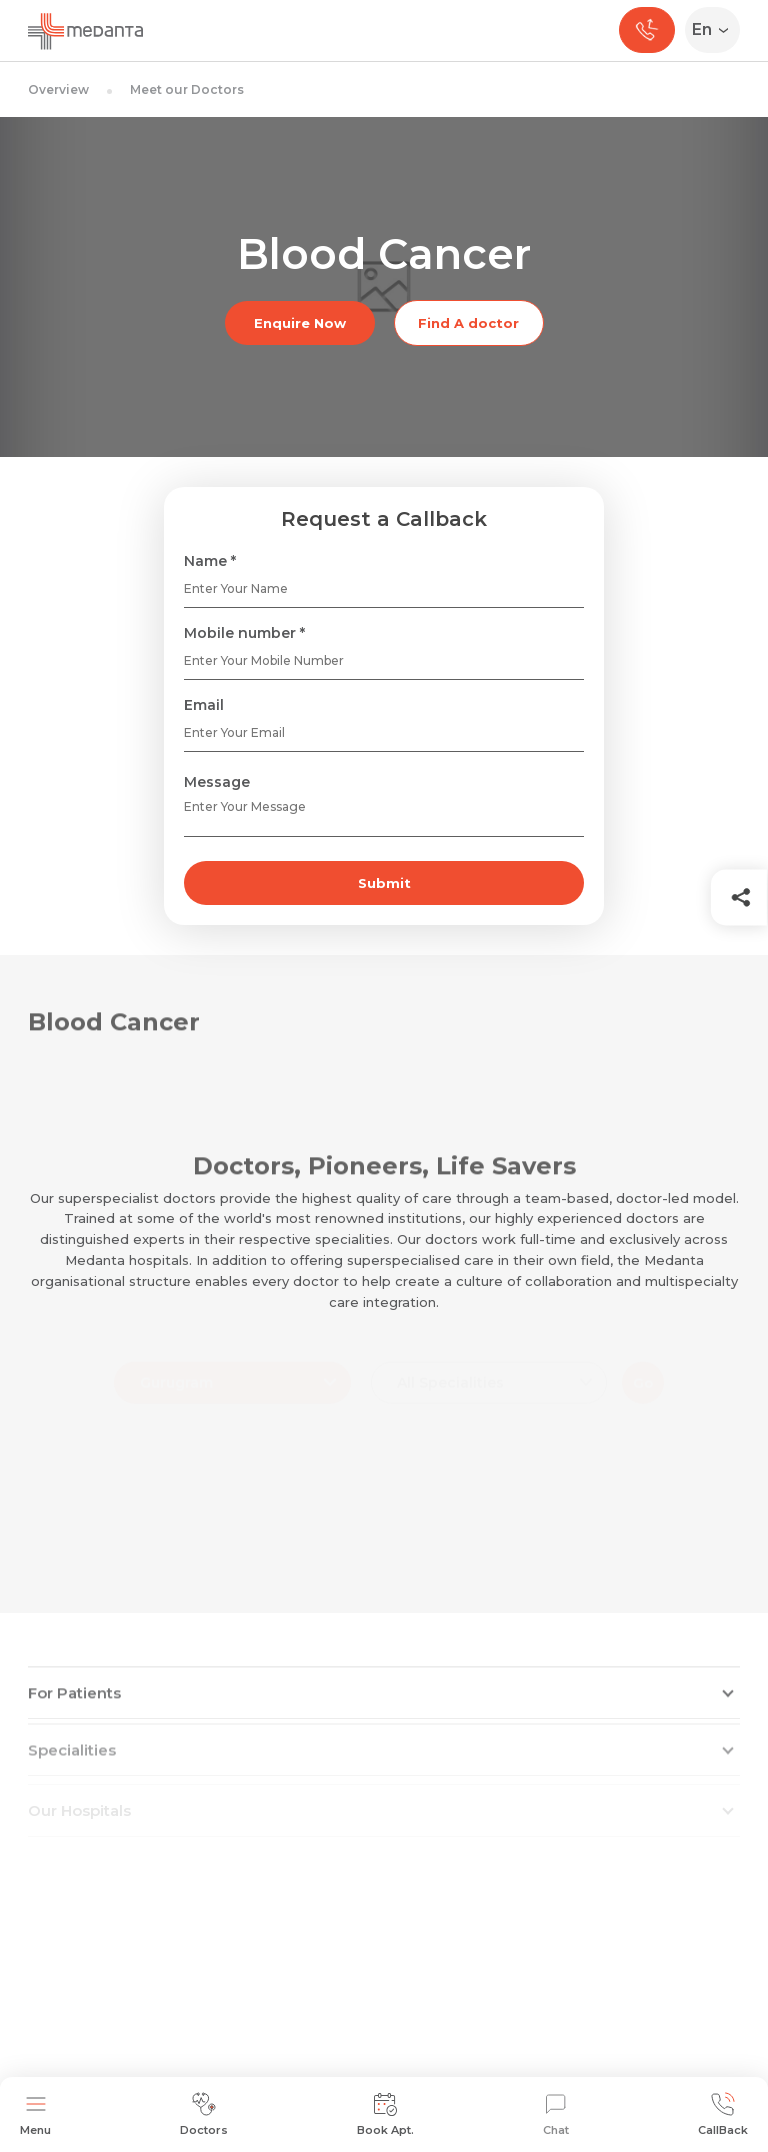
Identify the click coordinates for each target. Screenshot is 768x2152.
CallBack (723, 2114)
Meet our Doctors (187, 89)
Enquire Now (300, 323)
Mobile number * (244, 633)
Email (204, 705)
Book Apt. (385, 2114)
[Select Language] (716, 30)
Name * (210, 561)
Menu (35, 2114)
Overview (58, 89)
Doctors (204, 2114)
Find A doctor (468, 323)
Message (217, 782)
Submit (384, 883)
